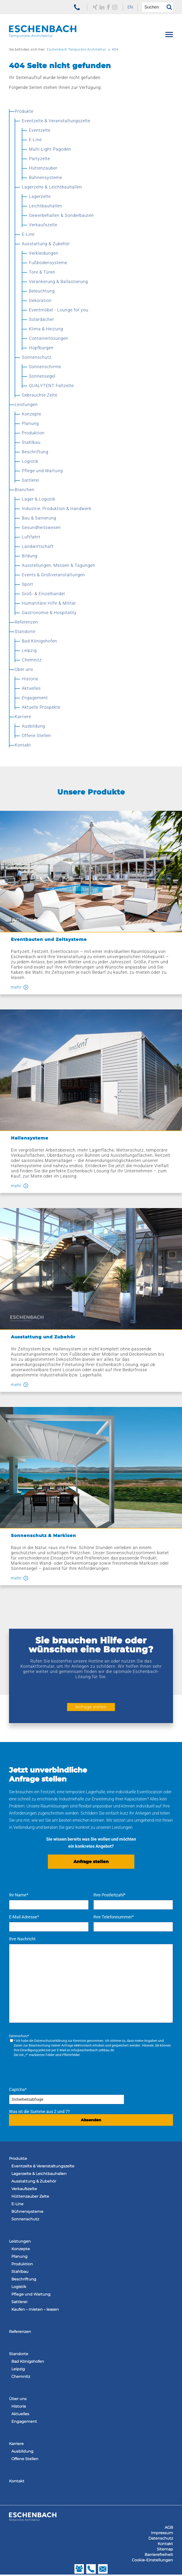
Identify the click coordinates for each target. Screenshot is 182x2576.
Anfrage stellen (91, 1708)
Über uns (18, 2400)
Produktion (22, 2265)
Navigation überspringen (32, 2154)
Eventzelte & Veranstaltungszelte (42, 2167)
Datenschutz (160, 2539)
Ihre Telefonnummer (113, 1918)
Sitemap (165, 2550)
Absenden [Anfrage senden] (91, 2121)
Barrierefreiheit (159, 2556)
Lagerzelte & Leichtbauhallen (39, 2175)
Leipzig (18, 2370)
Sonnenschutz (25, 2220)
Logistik (18, 2288)
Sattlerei (19, 2303)
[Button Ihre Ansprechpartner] (79, 2569)
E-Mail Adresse (24, 1918)
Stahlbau (19, 2273)
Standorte (18, 2355)
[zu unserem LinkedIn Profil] (100, 7)
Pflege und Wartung (30, 2295)
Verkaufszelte (24, 2190)
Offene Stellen (24, 2460)
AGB (169, 2529)
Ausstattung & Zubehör (33, 2182)
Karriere (16, 2445)
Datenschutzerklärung (50, 2042)
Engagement (24, 2423)
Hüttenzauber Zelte (30, 2198)
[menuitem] (129, 7)
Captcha (18, 2090)
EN (129, 6)
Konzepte (20, 2250)
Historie (18, 2408)
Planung (19, 2258)
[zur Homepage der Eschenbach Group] (32, 2521)
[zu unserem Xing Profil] (93, 7)
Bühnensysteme (27, 2213)
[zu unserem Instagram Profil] (113, 7)
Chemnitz (20, 2378)
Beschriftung (23, 2280)
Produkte (18, 2160)
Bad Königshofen (27, 2363)
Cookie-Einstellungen (152, 2561)
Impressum (162, 2534)
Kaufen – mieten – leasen (35, 2311)
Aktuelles (20, 2415)
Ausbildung (22, 2452)
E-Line (17, 2205)
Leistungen (20, 2242)
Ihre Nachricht (22, 1940)
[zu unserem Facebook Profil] (107, 7)
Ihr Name (18, 1896)
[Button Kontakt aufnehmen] (103, 2569)
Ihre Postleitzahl (109, 1896)
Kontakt (16, 2482)
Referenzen (20, 2333)
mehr (16, 989)
